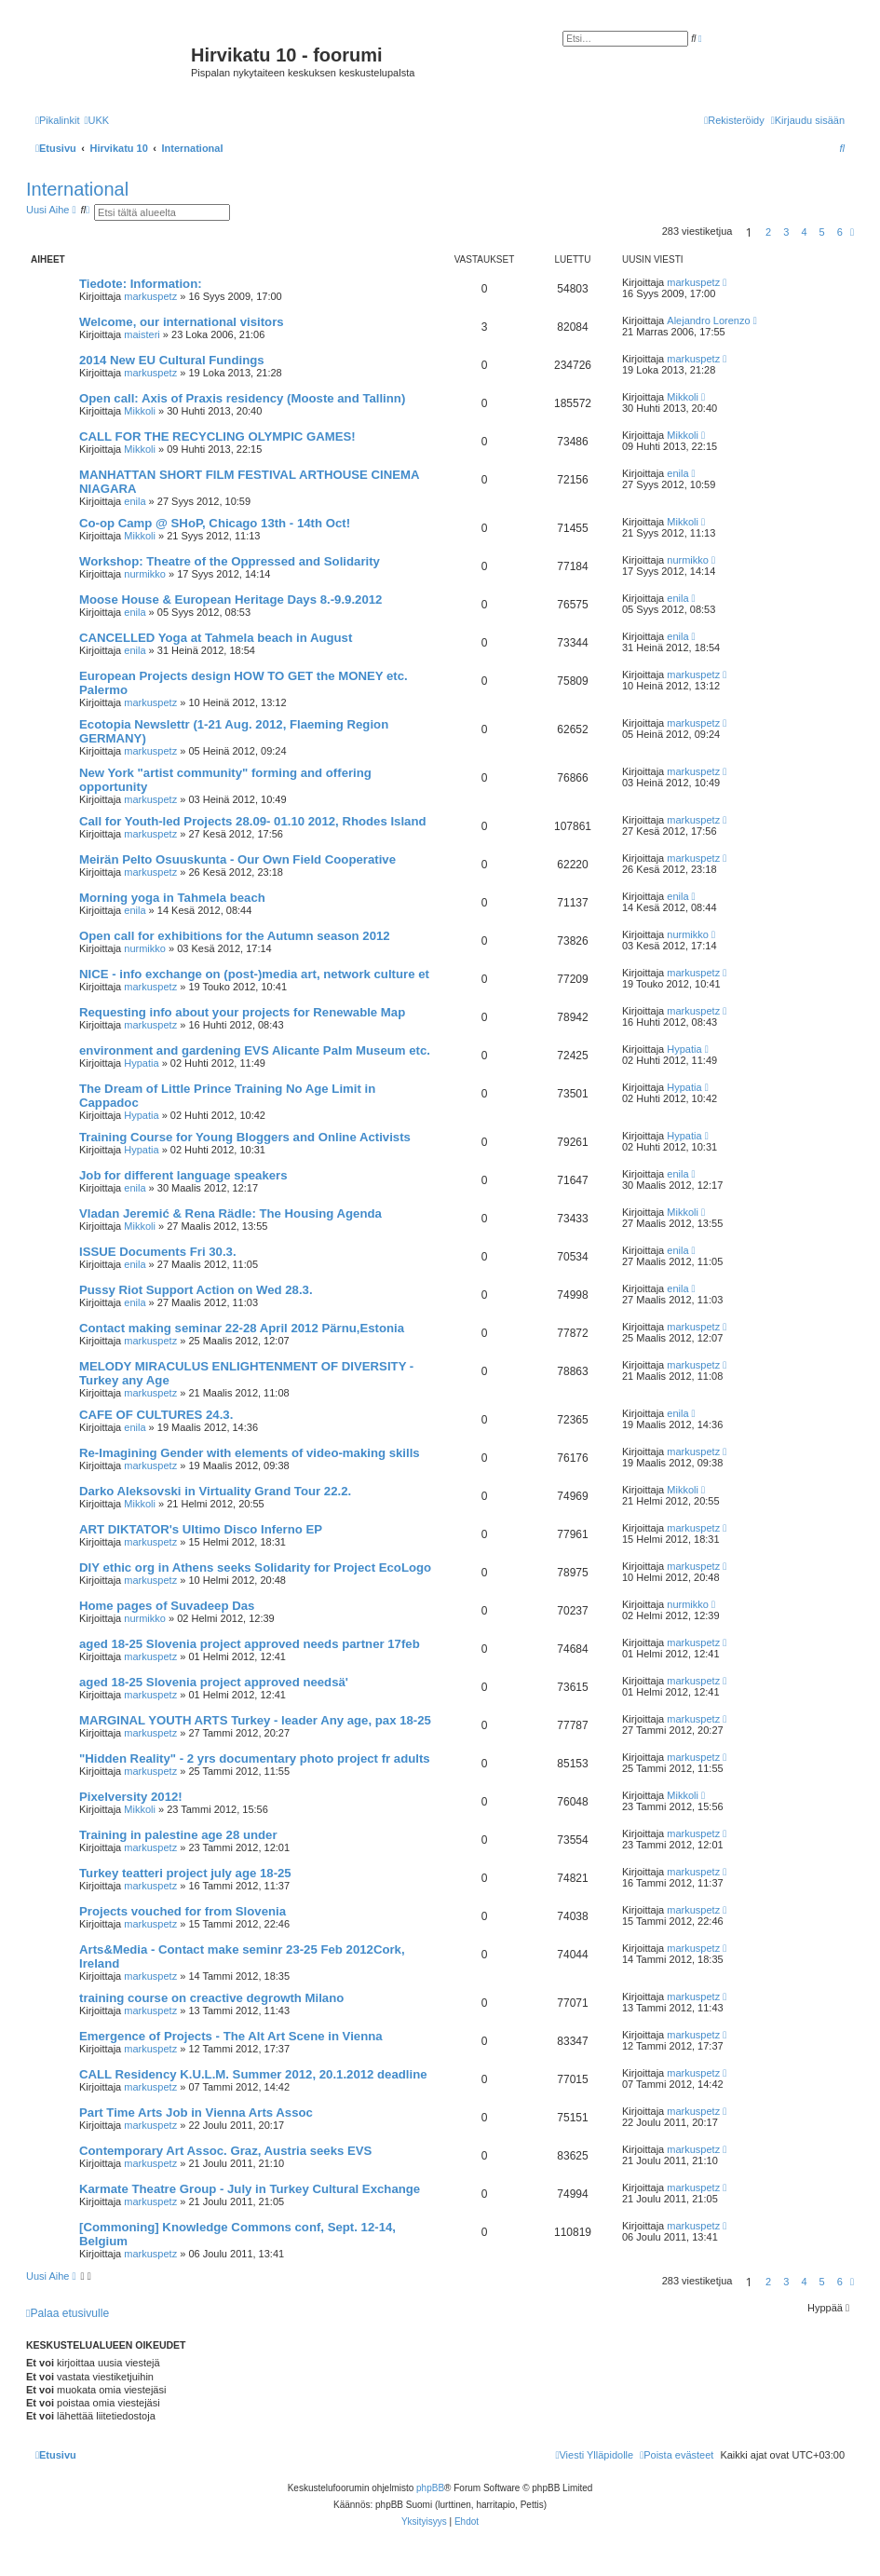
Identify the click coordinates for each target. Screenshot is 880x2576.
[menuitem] (96, 120)
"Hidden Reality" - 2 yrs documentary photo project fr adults (254, 1758)
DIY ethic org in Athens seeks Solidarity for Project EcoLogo (255, 1567)
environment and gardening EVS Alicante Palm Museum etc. (254, 1050)
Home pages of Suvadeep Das (166, 1606)
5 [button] (822, 232)
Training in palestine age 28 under (178, 1835)
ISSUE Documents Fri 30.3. (158, 1252)
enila (134, 501)
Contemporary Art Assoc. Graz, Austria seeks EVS (225, 2151)
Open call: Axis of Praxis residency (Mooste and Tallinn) (242, 398)
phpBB (430, 2488)
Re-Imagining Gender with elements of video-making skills (249, 1453)
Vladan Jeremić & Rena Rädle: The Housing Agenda (230, 1213)
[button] (852, 232)
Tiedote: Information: (140, 284)
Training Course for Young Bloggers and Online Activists (245, 1137)
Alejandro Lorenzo (708, 320)
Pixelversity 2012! (131, 1797)
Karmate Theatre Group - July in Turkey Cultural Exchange (249, 2189)
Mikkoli (140, 410)
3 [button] (786, 232)
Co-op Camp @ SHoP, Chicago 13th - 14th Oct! (214, 523)
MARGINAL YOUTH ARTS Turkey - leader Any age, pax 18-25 (255, 1720)
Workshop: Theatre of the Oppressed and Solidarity (229, 561)
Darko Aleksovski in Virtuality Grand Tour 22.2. (215, 1491)
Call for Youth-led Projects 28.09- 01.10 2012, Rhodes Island (252, 821)
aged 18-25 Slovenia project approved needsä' (213, 1682)
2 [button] (768, 232)
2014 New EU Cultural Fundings (171, 360)
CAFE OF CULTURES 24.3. (156, 1415)
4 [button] (803, 232)
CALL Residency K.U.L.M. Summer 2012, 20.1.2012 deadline (253, 2074)
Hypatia (141, 1063)
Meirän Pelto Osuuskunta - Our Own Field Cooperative (237, 859)
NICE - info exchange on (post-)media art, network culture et (254, 974)
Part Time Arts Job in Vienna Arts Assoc (196, 2112)
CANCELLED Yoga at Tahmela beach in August (215, 638)
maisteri (142, 334)
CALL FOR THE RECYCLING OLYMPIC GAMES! (217, 436)
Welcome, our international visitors (181, 322)
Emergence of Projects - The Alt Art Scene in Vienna (231, 2036)
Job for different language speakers (183, 1175)
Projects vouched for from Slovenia (182, 1911)
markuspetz (150, 296)
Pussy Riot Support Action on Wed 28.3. (196, 1290)
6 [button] (840, 232)
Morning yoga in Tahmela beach (172, 898)
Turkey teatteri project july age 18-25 (185, 1873)
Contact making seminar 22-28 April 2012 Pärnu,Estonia (241, 1328)
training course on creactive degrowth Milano (211, 1998)
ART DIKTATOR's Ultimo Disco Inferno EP (200, 1529)
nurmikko (145, 573)
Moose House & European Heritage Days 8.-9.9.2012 (230, 600)
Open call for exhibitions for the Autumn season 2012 (234, 936)
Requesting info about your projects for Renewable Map (242, 1012)
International (77, 189)
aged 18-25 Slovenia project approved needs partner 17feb (249, 1644)
